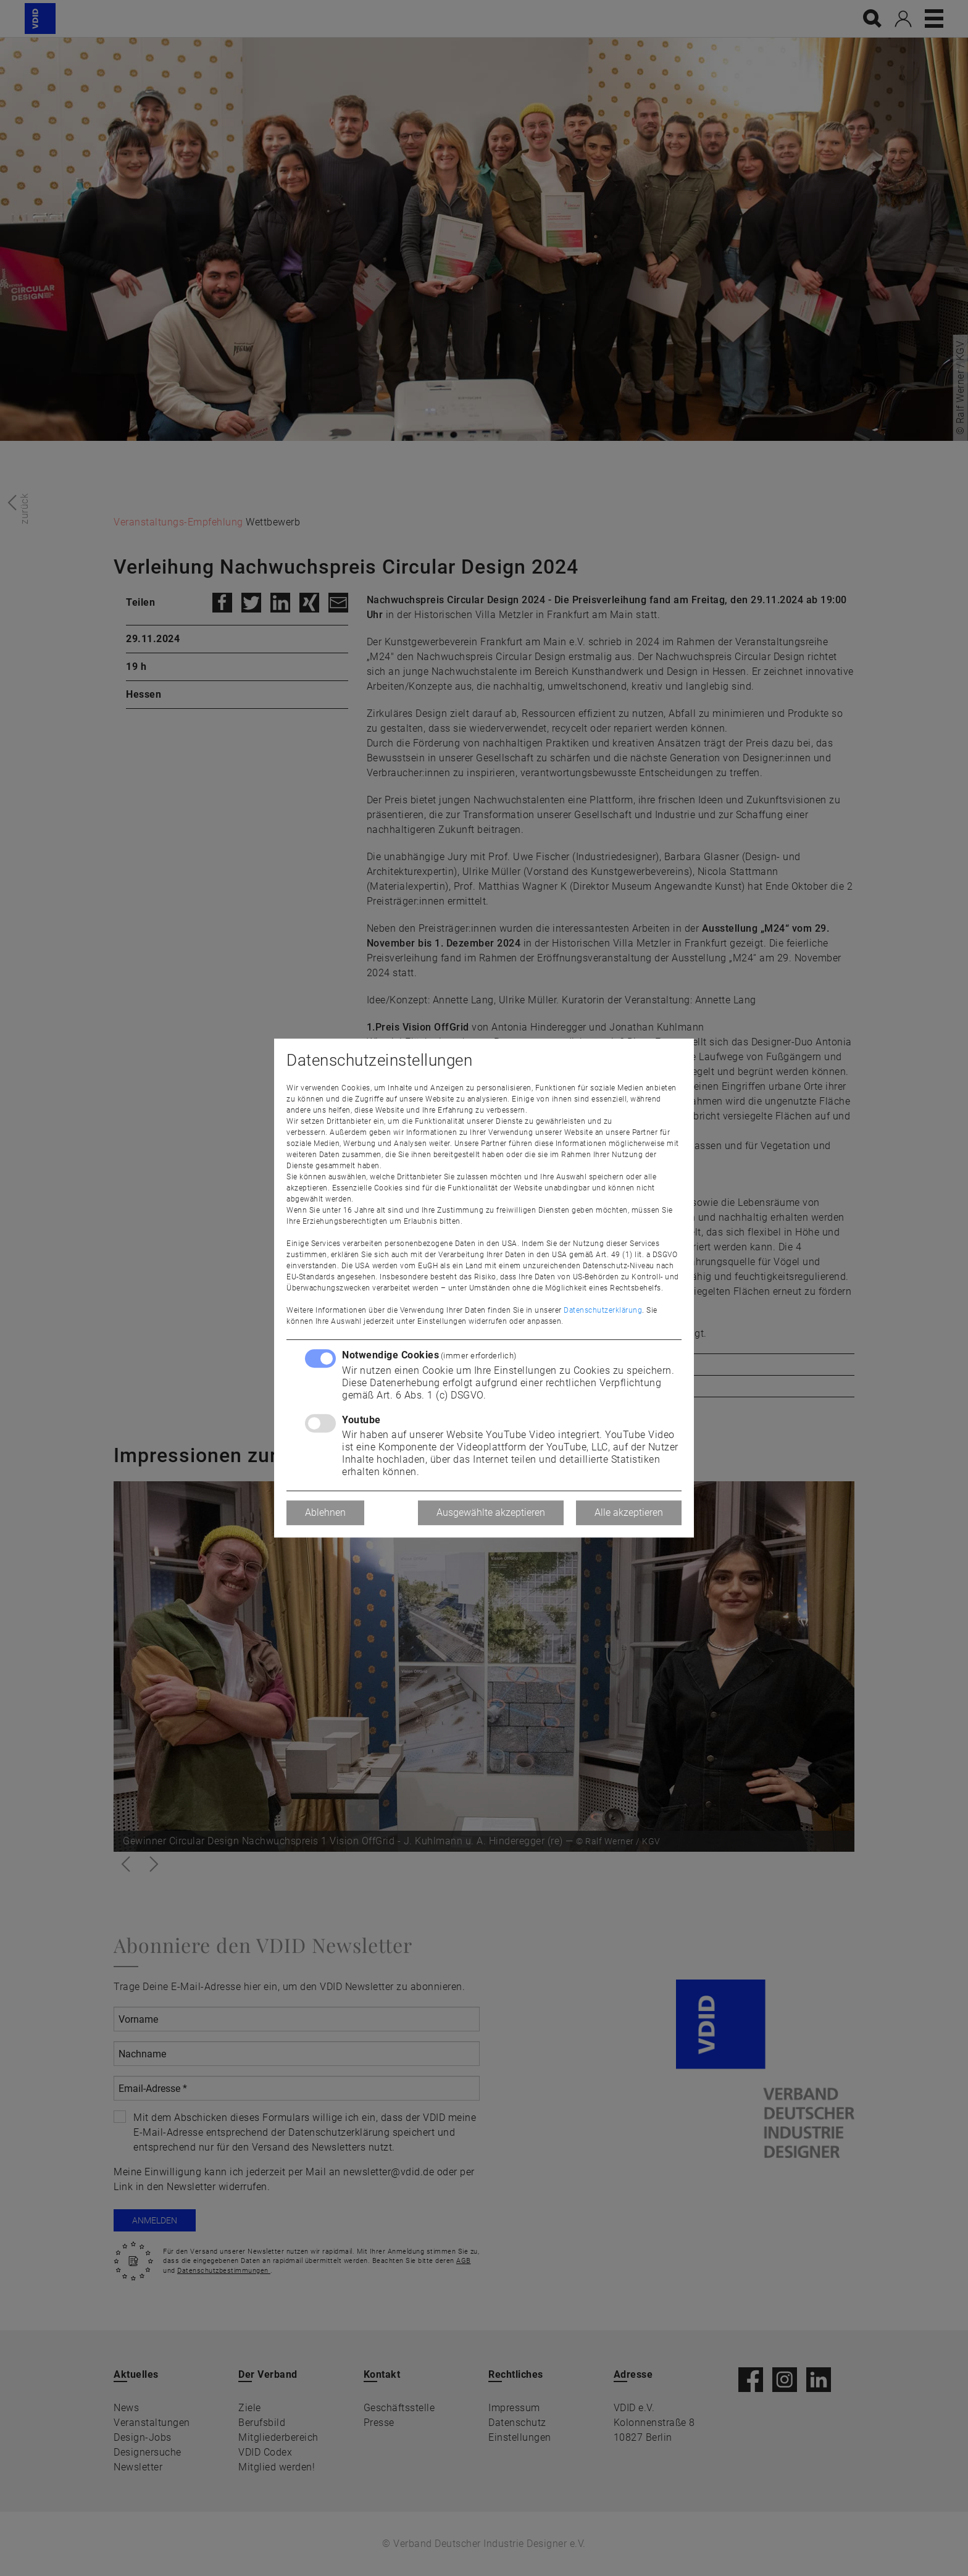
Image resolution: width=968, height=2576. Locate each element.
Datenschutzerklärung (603, 1310)
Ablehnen (325, 1512)
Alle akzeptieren (629, 1512)
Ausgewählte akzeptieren (490, 1512)
